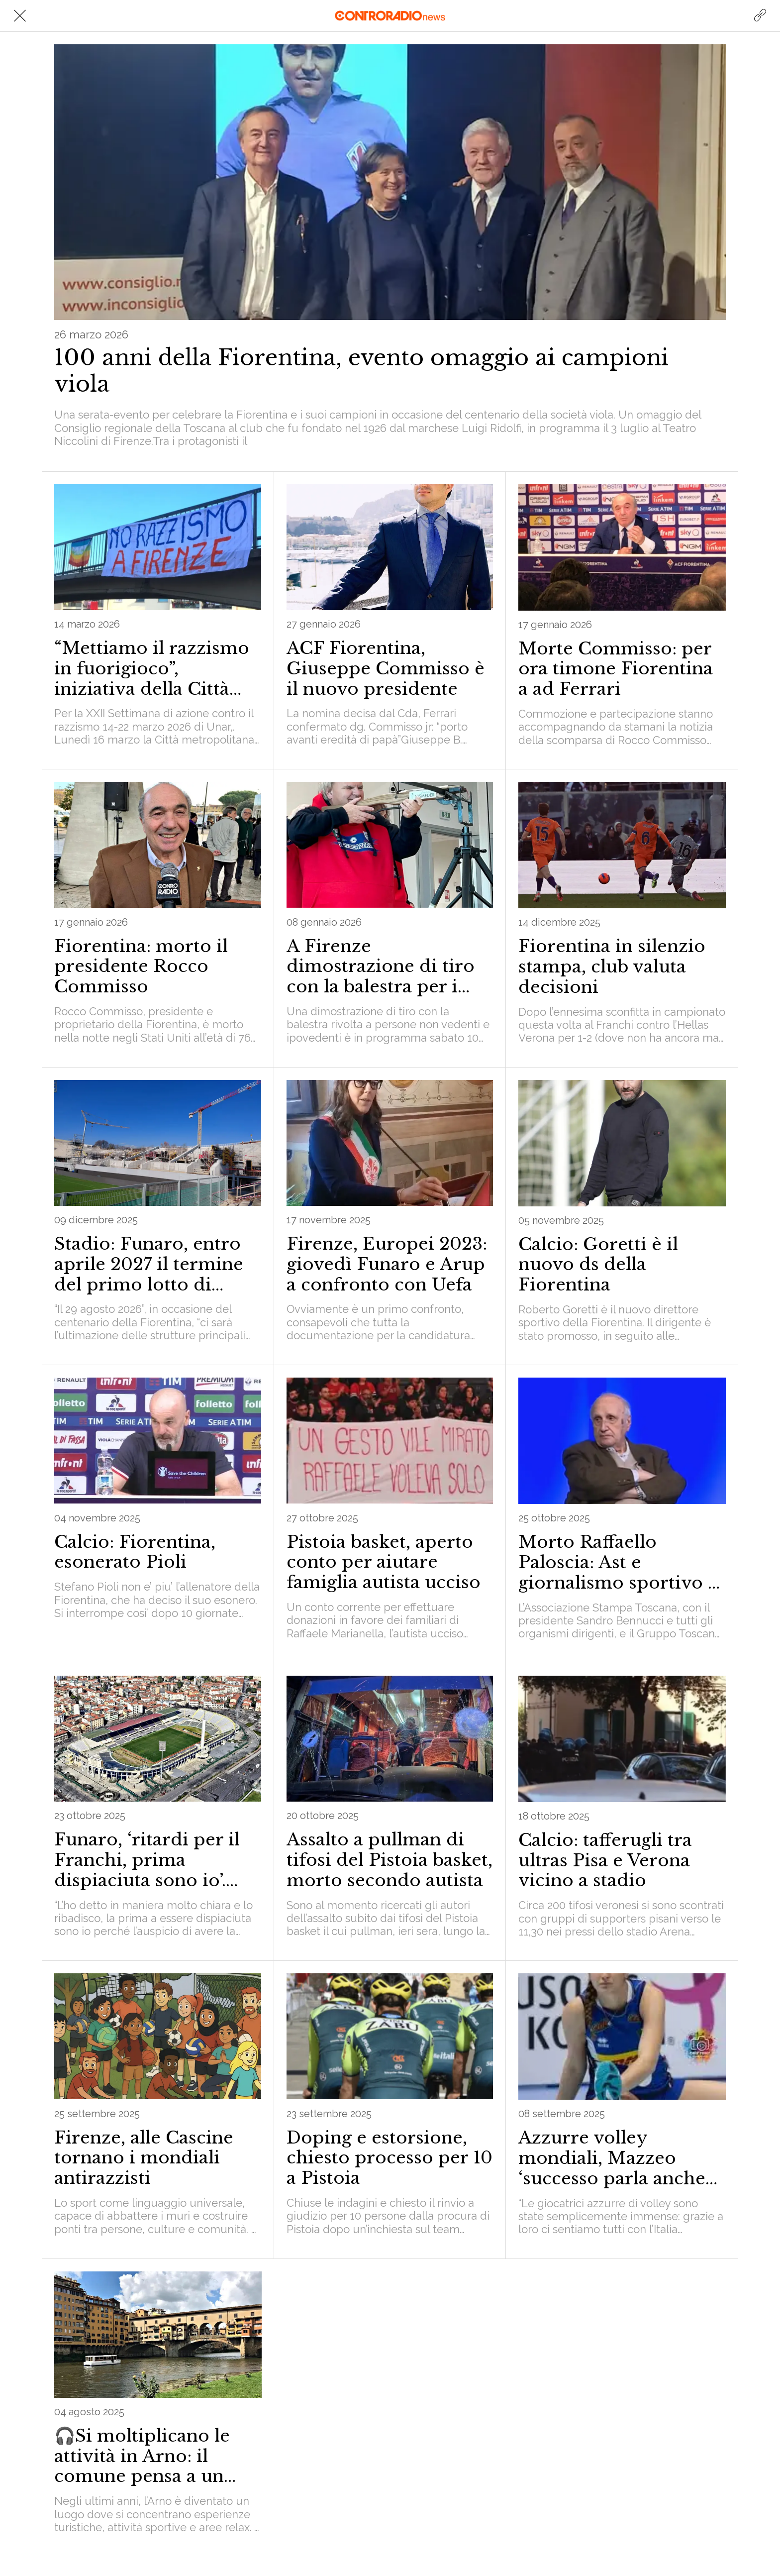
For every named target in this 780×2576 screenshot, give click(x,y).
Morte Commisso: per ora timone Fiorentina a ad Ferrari (615, 669)
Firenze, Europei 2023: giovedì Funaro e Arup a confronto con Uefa (387, 1264)
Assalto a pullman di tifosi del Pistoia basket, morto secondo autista (389, 1859)
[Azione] (760, 16)
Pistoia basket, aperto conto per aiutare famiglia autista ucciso (384, 1562)
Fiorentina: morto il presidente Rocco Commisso (141, 966)
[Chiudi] (20, 16)
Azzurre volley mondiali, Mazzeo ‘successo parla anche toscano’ (611, 2158)
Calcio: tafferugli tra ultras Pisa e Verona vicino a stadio (605, 1860)
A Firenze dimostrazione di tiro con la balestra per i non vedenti (381, 966)
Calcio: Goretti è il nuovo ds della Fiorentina (598, 1264)
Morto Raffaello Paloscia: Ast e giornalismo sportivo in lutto (621, 1562)
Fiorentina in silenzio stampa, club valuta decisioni (611, 966)
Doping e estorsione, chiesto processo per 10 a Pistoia (389, 2158)
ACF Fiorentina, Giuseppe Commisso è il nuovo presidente (386, 668)
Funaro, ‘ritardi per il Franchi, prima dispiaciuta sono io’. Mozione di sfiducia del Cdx (157, 1859)
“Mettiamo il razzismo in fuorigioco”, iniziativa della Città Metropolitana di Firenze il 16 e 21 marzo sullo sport (157, 668)
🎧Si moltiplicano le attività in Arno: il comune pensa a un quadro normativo (142, 2456)
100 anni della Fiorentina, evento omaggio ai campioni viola (361, 371)
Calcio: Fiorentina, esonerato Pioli (134, 1552)
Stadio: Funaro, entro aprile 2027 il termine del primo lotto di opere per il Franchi (148, 1264)
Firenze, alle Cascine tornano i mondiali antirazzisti (143, 2158)
